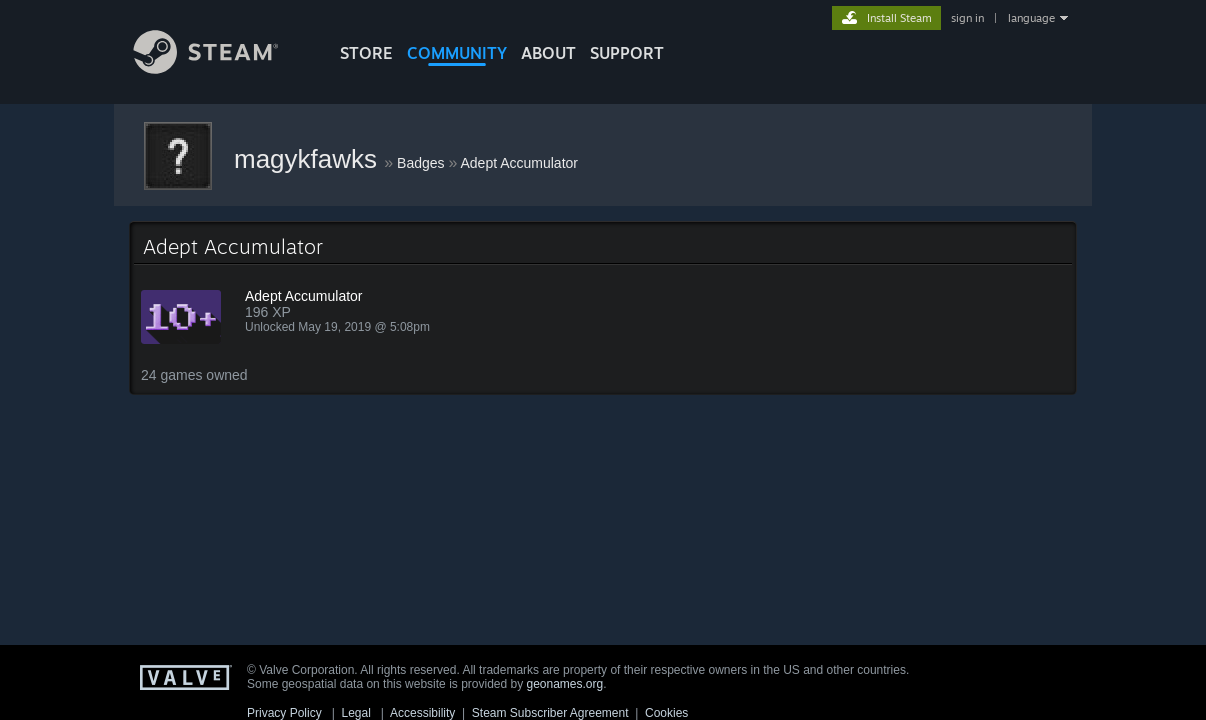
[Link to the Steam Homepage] (221, 68)
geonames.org (565, 684)
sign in (967, 18)
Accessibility (422, 713)
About (548, 53)
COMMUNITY (457, 53)
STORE (366, 53)
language (1031, 18)
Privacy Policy (284, 713)
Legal (355, 713)
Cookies (666, 713)
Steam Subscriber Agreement (550, 713)
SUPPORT (627, 53)
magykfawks (309, 159)
